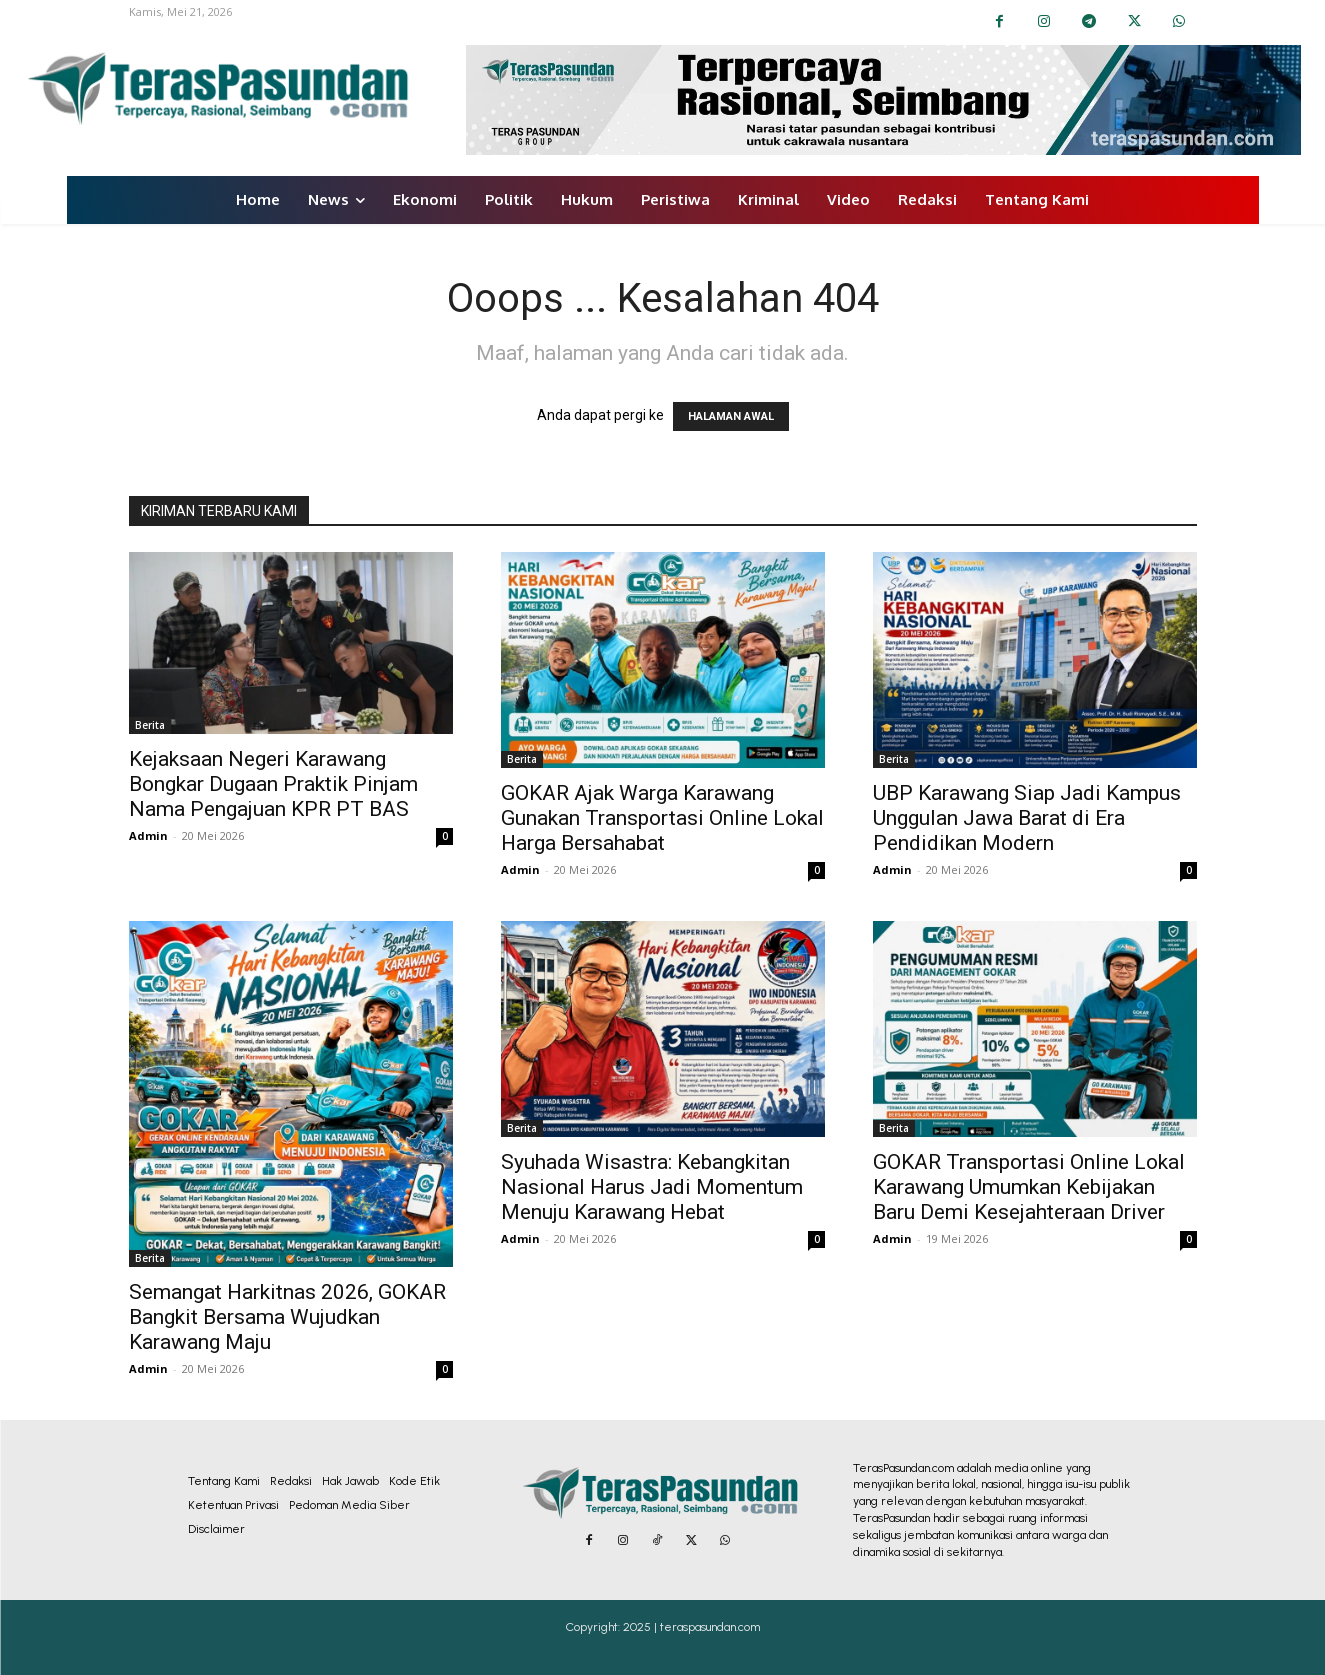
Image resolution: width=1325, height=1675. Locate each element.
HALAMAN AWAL (731, 416)
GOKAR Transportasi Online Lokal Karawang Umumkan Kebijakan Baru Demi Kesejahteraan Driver (1029, 1187)
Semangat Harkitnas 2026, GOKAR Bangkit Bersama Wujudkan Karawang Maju (287, 1317)
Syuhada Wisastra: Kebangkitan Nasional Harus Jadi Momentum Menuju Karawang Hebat (652, 1187)
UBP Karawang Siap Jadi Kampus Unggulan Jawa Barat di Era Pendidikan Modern (1027, 818)
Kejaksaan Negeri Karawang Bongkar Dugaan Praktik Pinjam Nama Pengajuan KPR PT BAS (273, 784)
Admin (148, 835)
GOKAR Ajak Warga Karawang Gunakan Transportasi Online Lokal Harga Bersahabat (662, 818)
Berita (150, 725)
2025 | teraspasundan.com (691, 1627)
